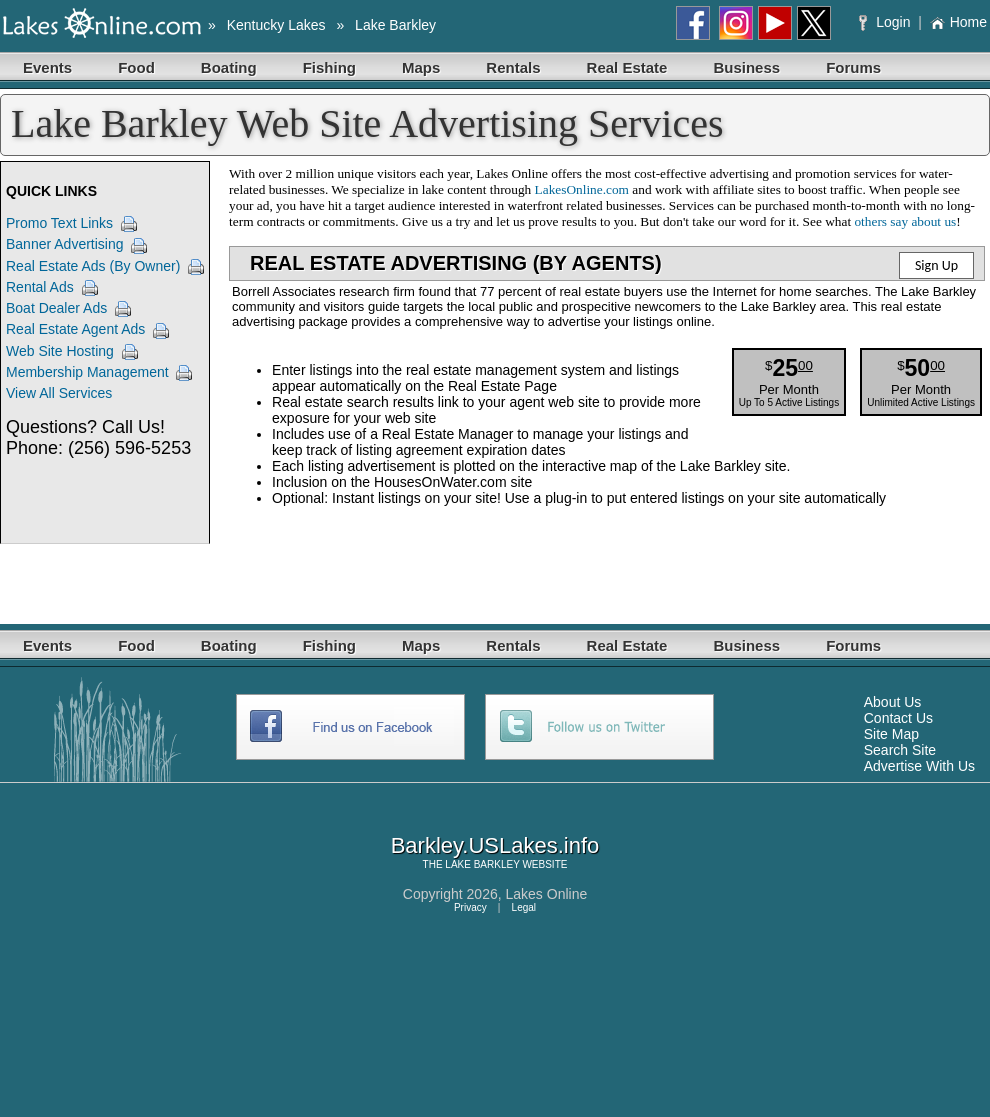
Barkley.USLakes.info (495, 845)
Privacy (470, 907)
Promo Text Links (59, 223)
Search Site (900, 750)
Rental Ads (40, 287)
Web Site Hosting (60, 351)
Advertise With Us (919, 766)
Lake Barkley (395, 25)
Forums (853, 67)
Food (136, 67)
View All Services (59, 393)
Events (47, 67)
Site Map (891, 734)
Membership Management (87, 372)
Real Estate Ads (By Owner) (93, 266)
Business (746, 67)
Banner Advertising (65, 244)
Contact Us (898, 718)
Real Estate (627, 67)
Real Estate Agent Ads (75, 329)
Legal (524, 907)
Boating (229, 67)
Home (958, 22)
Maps (421, 67)
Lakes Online (547, 894)
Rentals (513, 67)
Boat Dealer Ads (56, 308)
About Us (893, 702)
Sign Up (936, 265)
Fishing (329, 67)
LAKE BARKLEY (482, 864)
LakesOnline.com (582, 189)
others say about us (905, 221)
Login (886, 22)
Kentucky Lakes (276, 25)
